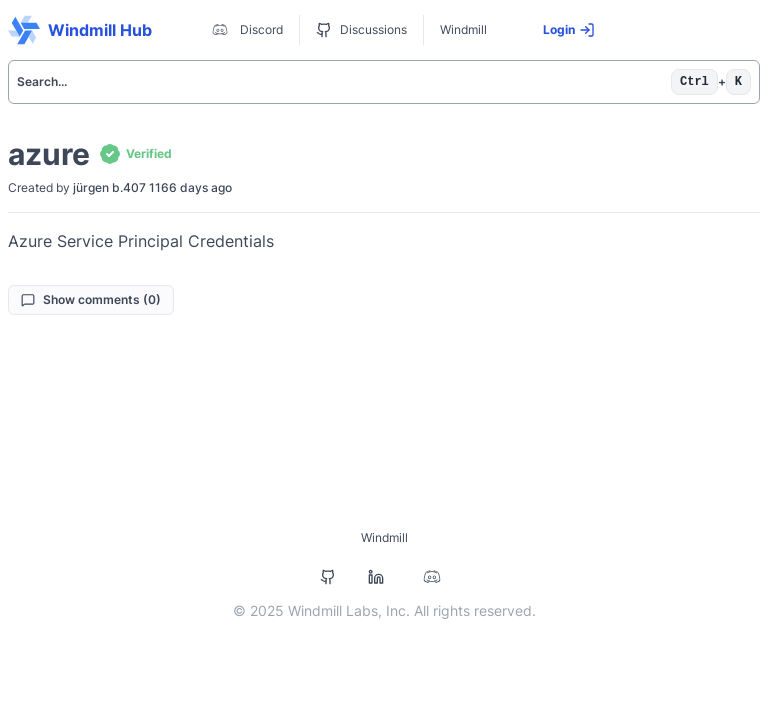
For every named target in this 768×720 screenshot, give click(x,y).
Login (569, 30)
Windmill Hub (80, 30)
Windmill (463, 29)
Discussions (361, 30)
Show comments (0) (91, 299)
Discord (245, 30)
